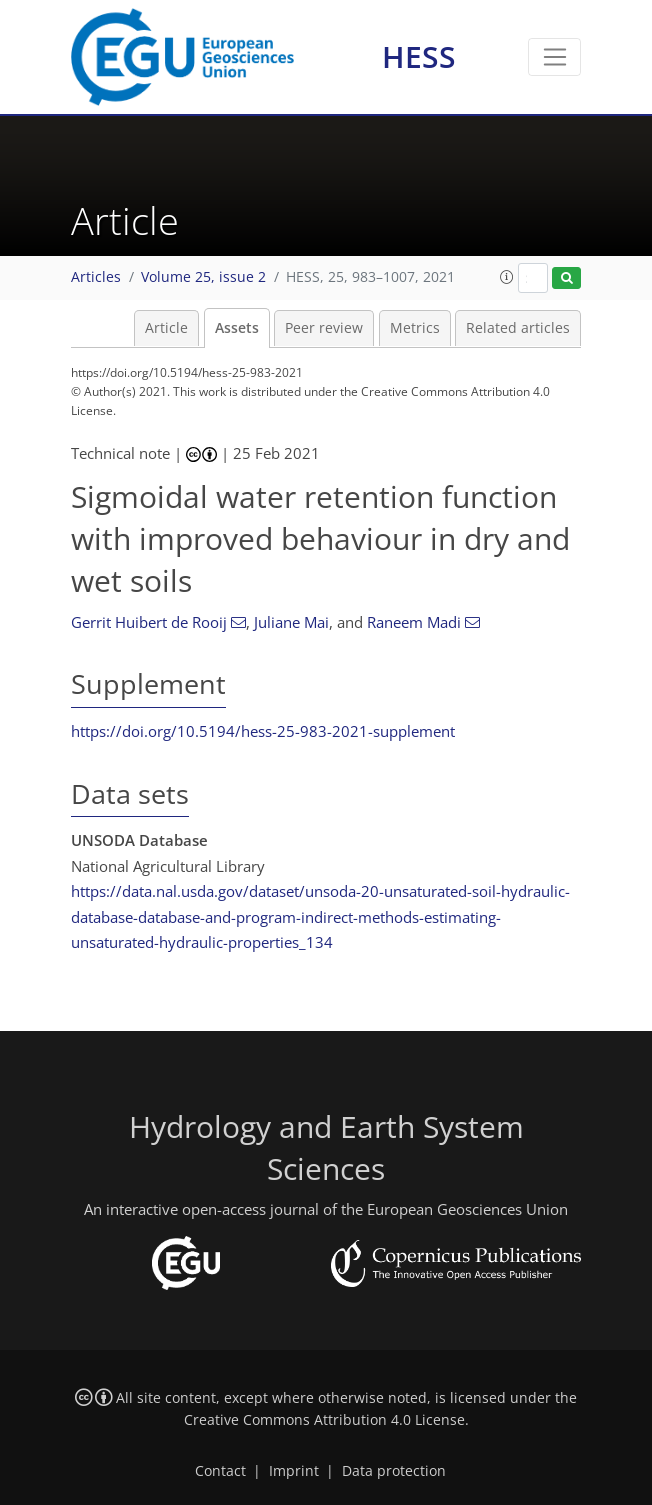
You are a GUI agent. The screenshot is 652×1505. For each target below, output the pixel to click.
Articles (96, 277)
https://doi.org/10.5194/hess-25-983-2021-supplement (263, 731)
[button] (507, 277)
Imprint (294, 1471)
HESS (419, 56)
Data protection (394, 1471)
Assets (237, 328)
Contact (220, 1471)
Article (166, 328)
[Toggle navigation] (554, 57)
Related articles (518, 328)
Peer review (324, 328)
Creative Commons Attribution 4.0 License (324, 1420)
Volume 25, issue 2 (203, 277)
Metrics (415, 328)
